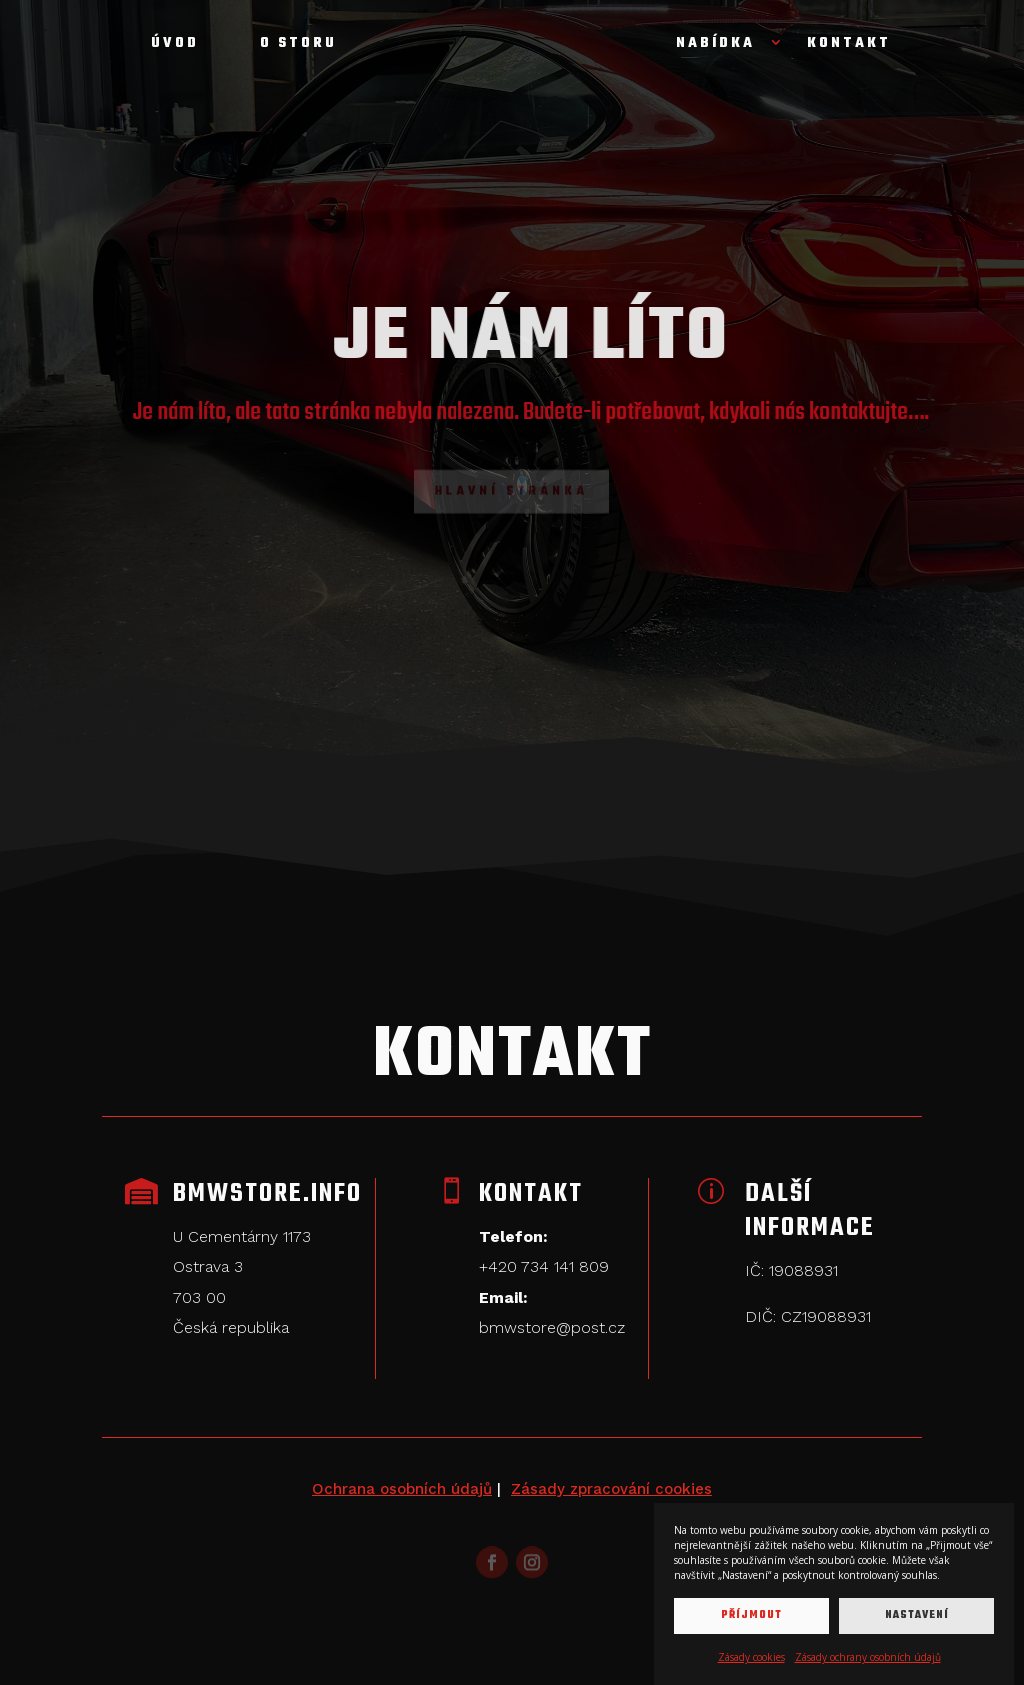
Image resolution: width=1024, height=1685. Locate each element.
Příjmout (752, 1615)
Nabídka (715, 46)
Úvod (175, 46)
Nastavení (917, 1615)
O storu (298, 46)
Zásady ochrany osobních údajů (868, 1657)
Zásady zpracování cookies (611, 1489)
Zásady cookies (751, 1657)
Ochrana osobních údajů (402, 1489)
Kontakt (849, 46)
